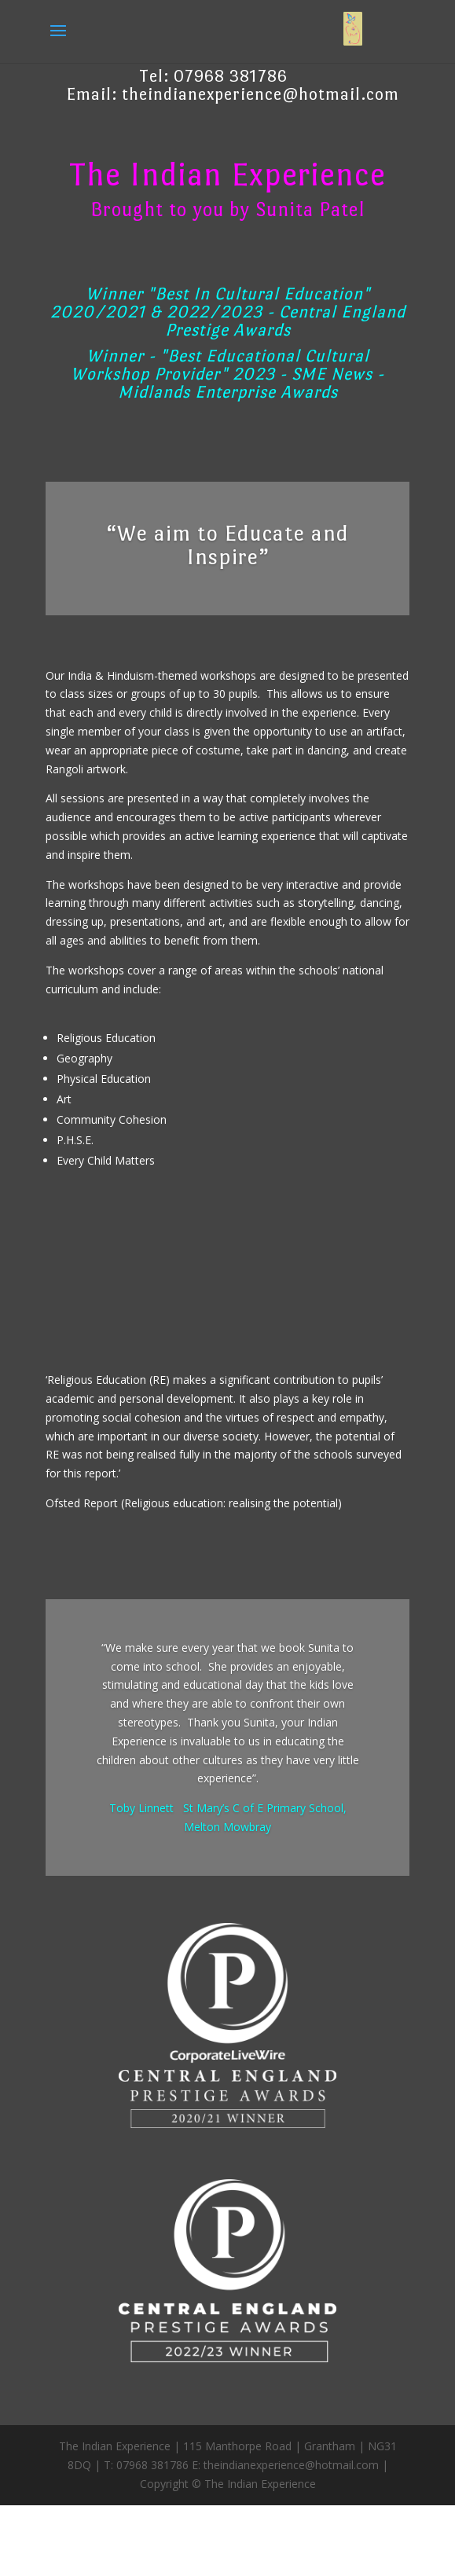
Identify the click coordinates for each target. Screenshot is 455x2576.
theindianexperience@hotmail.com (260, 94)
